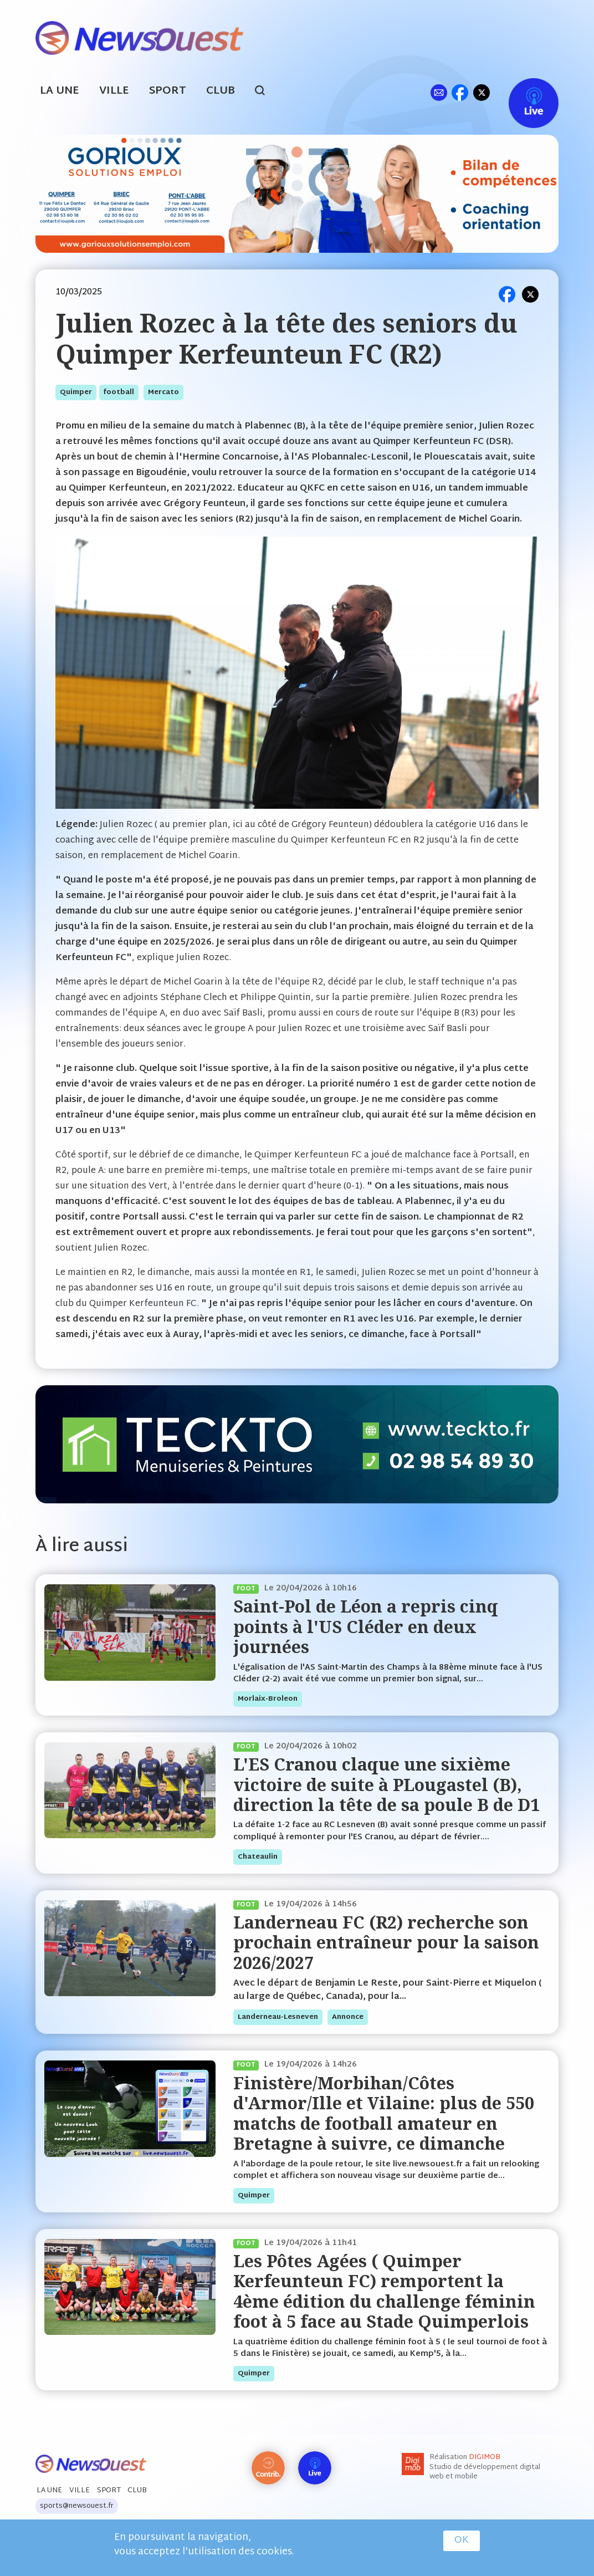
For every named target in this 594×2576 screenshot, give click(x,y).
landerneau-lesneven (278, 2017)
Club (220, 91)
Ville (114, 91)
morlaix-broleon (268, 1699)
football (119, 392)
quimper (76, 392)
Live (522, 92)
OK (461, 2540)
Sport (167, 91)
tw (481, 92)
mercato (163, 392)
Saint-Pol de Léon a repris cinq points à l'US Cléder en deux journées (365, 1626)
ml (438, 92)
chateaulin (258, 1857)
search (265, 92)
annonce (347, 2017)
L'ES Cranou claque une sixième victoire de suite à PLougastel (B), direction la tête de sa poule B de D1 (386, 1784)
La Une (59, 91)
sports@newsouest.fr (77, 2506)
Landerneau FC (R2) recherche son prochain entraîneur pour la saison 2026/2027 (386, 1942)
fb (459, 92)
